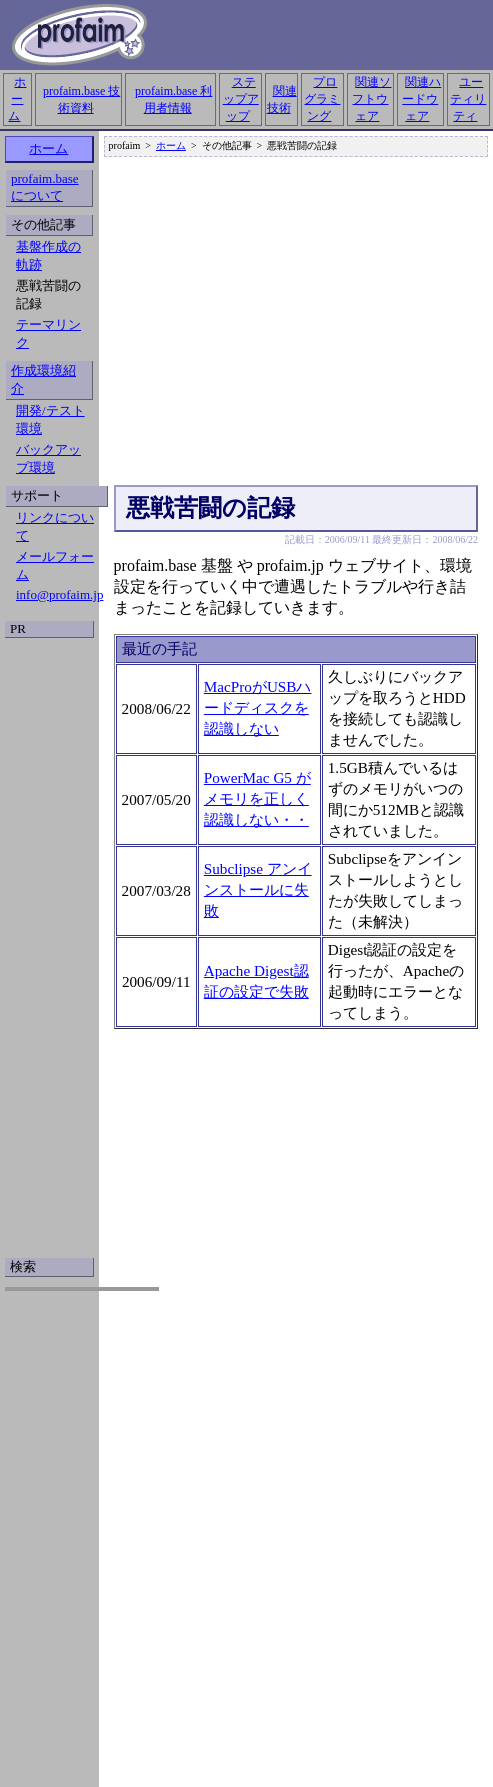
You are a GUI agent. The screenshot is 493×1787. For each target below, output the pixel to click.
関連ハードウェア (421, 99)
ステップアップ (241, 99)
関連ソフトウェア (371, 99)
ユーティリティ (468, 99)
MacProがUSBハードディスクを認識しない (258, 707)
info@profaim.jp (59, 594)
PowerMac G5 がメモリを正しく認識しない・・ (257, 798)
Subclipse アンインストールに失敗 (258, 889)
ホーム (17, 99)
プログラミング (322, 99)
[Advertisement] (311, 322)
